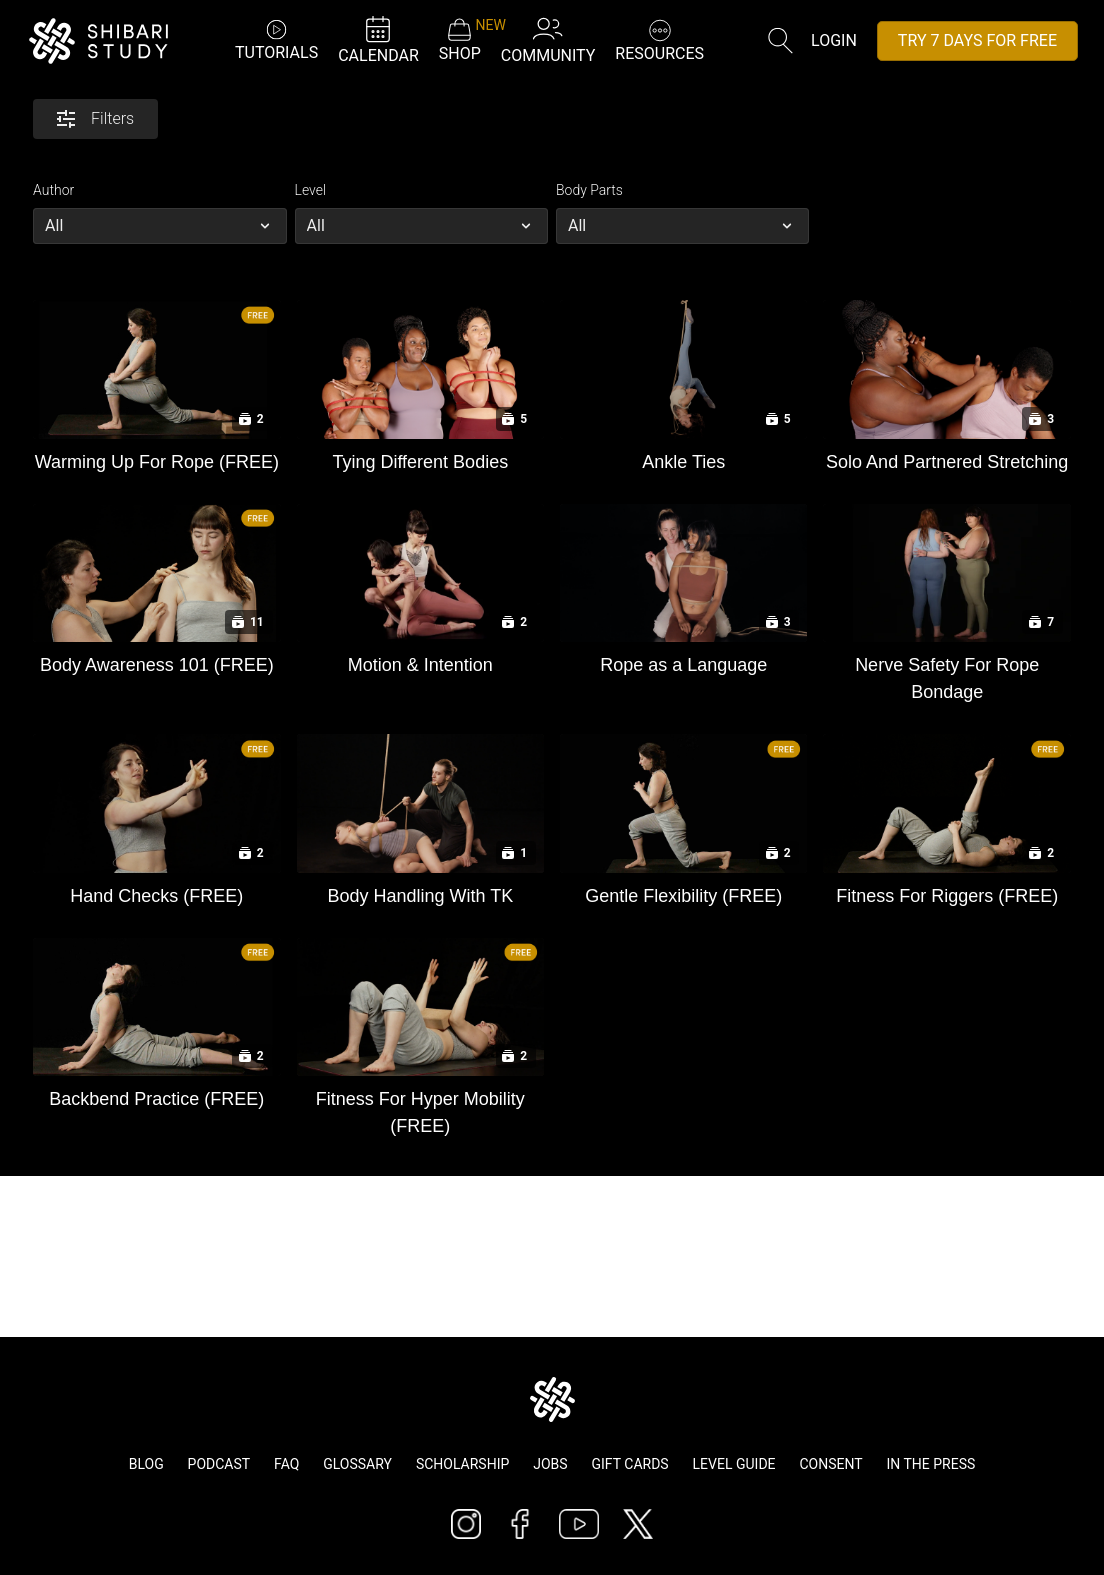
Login (834, 40)
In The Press (931, 1464)
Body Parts (589, 190)
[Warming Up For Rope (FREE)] (156, 457)
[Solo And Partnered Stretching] (946, 457)
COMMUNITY (548, 39)
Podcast (219, 1464)
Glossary (357, 1464)
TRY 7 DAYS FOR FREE (977, 40)
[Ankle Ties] (683, 457)
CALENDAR (378, 39)
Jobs (550, 1464)
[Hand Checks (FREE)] (156, 891)
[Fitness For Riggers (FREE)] (946, 891)
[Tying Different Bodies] (420, 457)
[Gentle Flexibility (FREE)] (683, 891)
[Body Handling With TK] (420, 891)
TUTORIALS (276, 39)
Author (53, 190)
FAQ (286, 1464)
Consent (830, 1464)
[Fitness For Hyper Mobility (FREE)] (420, 1108)
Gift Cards (630, 1464)
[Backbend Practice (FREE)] (156, 1094)
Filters (95, 118)
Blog (146, 1464)
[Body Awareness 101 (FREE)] (156, 660)
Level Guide (734, 1464)
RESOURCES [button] (659, 38)
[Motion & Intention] (420, 660)
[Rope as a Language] (683, 660)
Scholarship (462, 1464)
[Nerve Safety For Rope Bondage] (946, 674)
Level (311, 190)
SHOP (460, 40)
